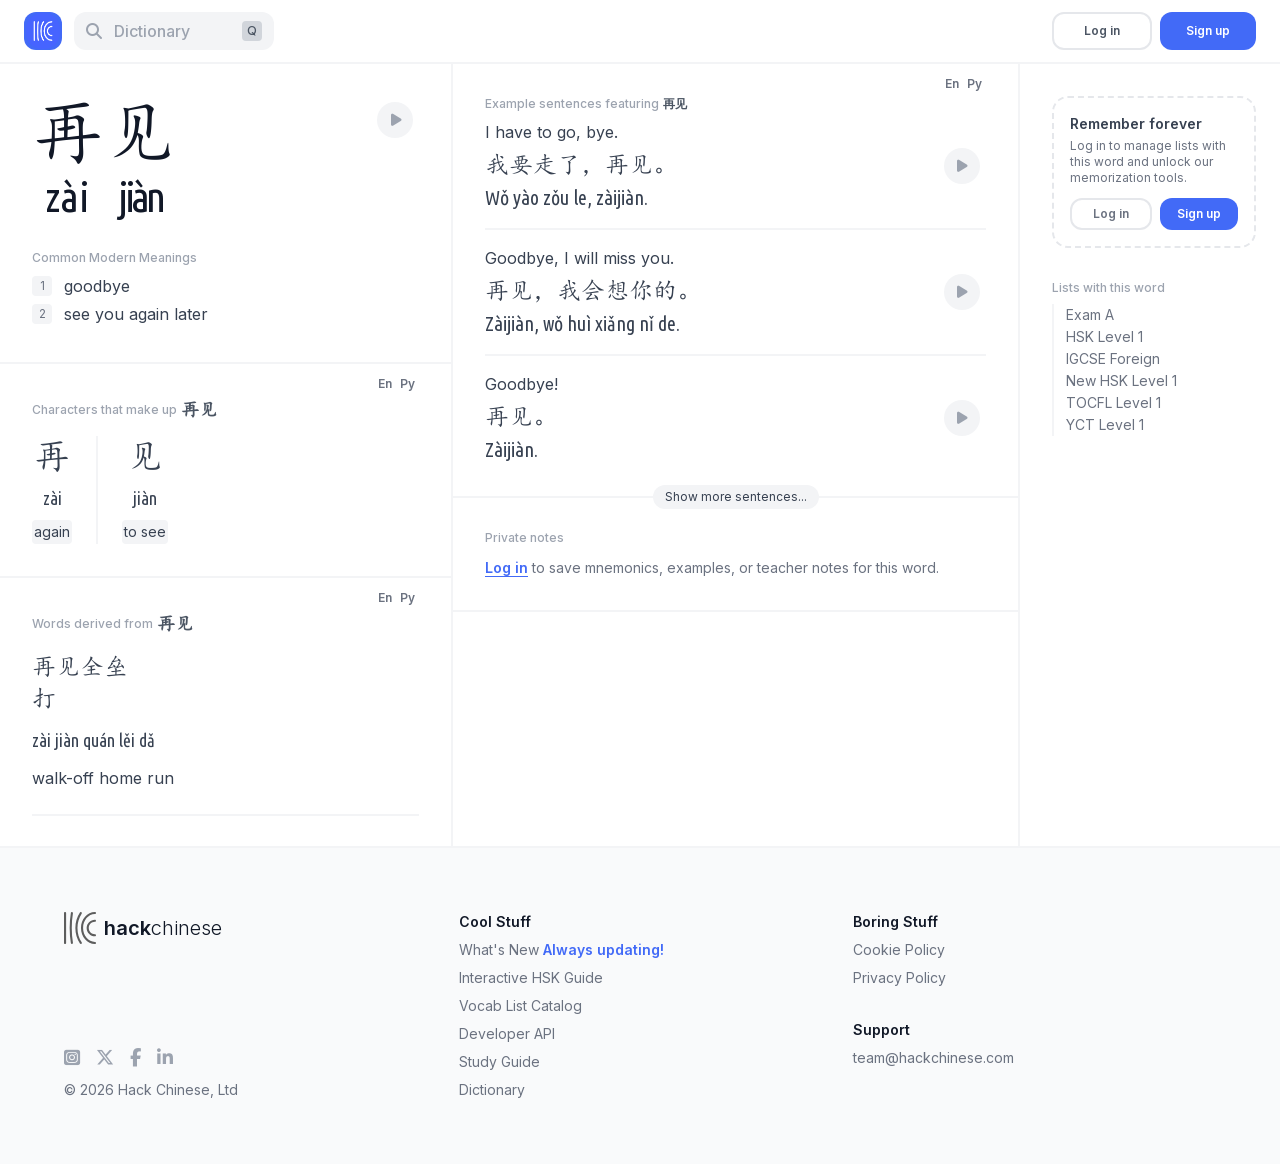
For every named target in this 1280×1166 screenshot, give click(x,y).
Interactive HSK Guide (531, 977)
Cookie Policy (899, 949)
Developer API (507, 1033)
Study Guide (499, 1061)
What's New (561, 949)
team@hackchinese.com (933, 1057)
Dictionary (492, 1089)
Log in (1102, 30)
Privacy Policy (899, 977)
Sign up (1208, 30)
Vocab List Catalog (520, 1005)
